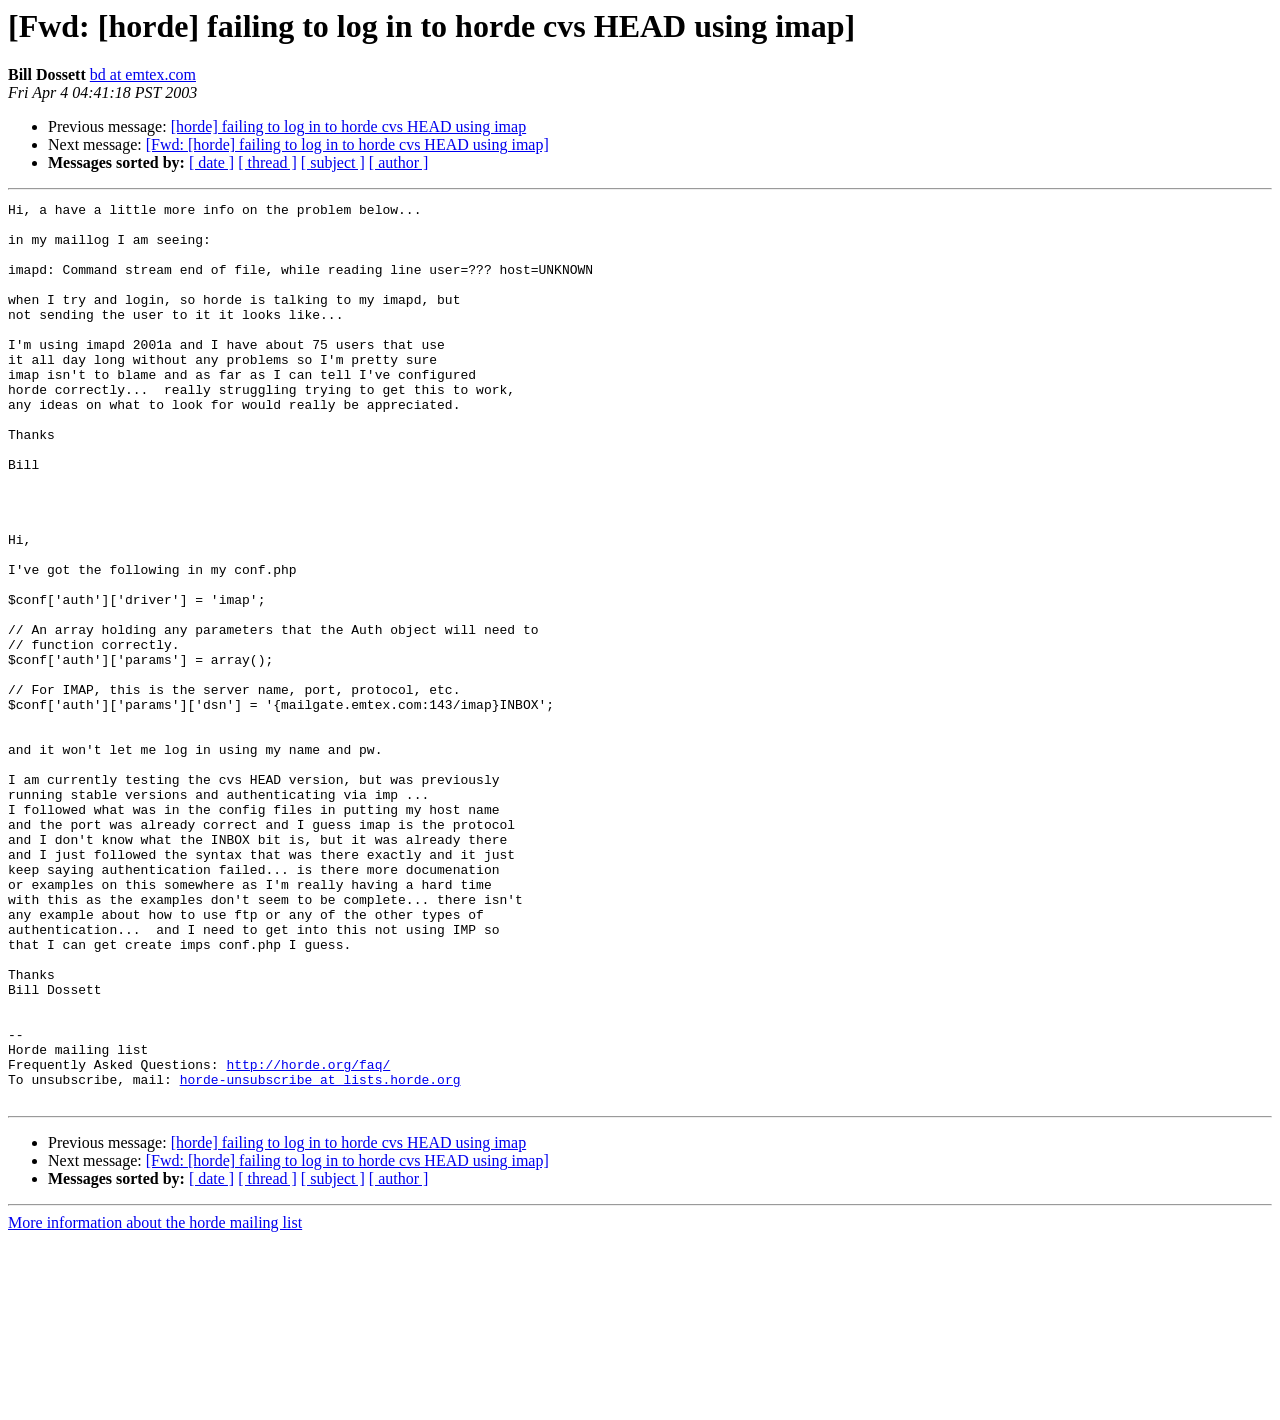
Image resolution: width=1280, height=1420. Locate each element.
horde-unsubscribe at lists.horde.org (320, 1256)
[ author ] (399, 162)
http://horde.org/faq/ (308, 1238)
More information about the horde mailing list (155, 1402)
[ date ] (211, 162)
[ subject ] (333, 162)
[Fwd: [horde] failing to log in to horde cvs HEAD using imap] (347, 144)
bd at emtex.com (143, 74)
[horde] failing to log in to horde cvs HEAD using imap (349, 126)
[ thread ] (267, 162)
